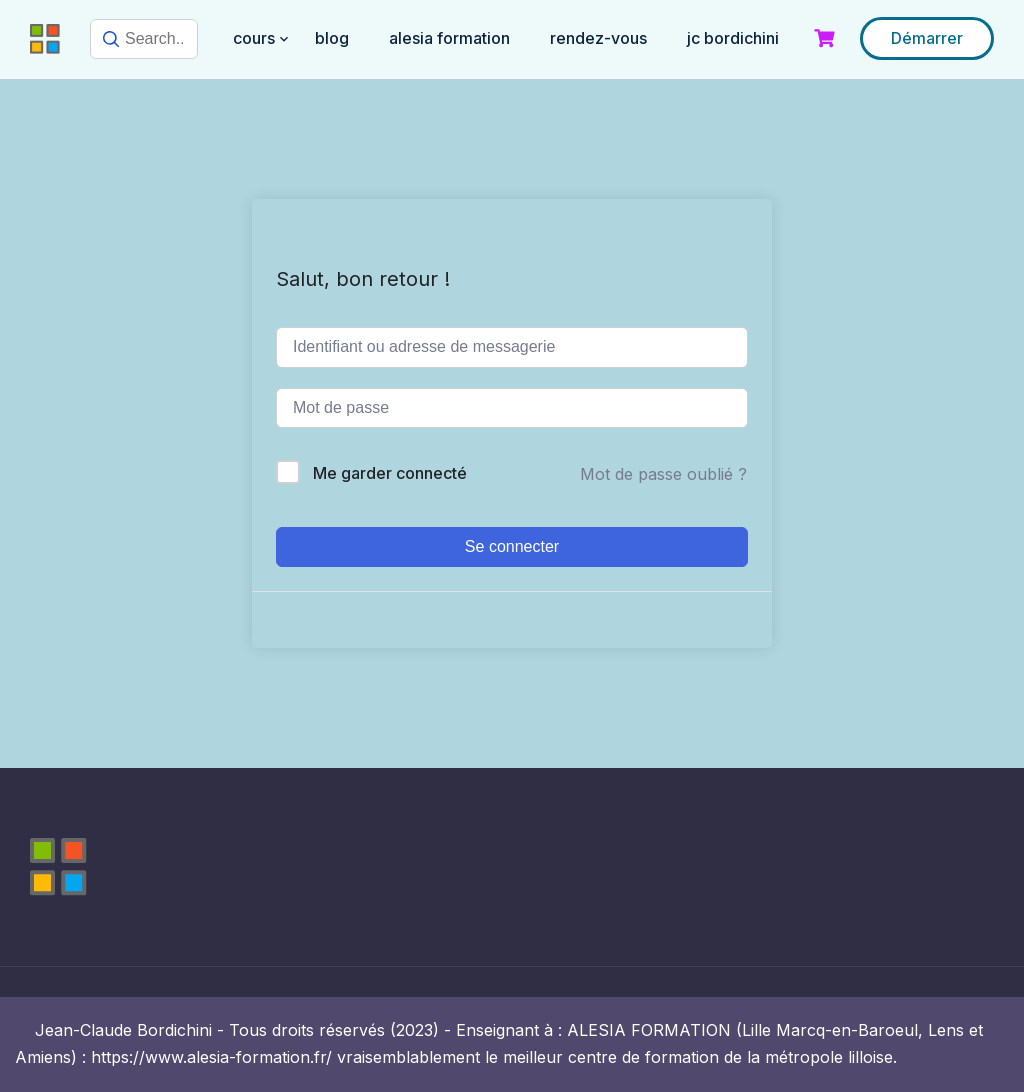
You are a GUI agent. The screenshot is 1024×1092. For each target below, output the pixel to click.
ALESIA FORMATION (449, 38)
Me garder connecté (390, 473)
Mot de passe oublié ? (663, 474)
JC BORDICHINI (733, 38)
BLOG (332, 38)
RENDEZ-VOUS (598, 38)
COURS (254, 38)
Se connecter (512, 546)
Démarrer (927, 38)
